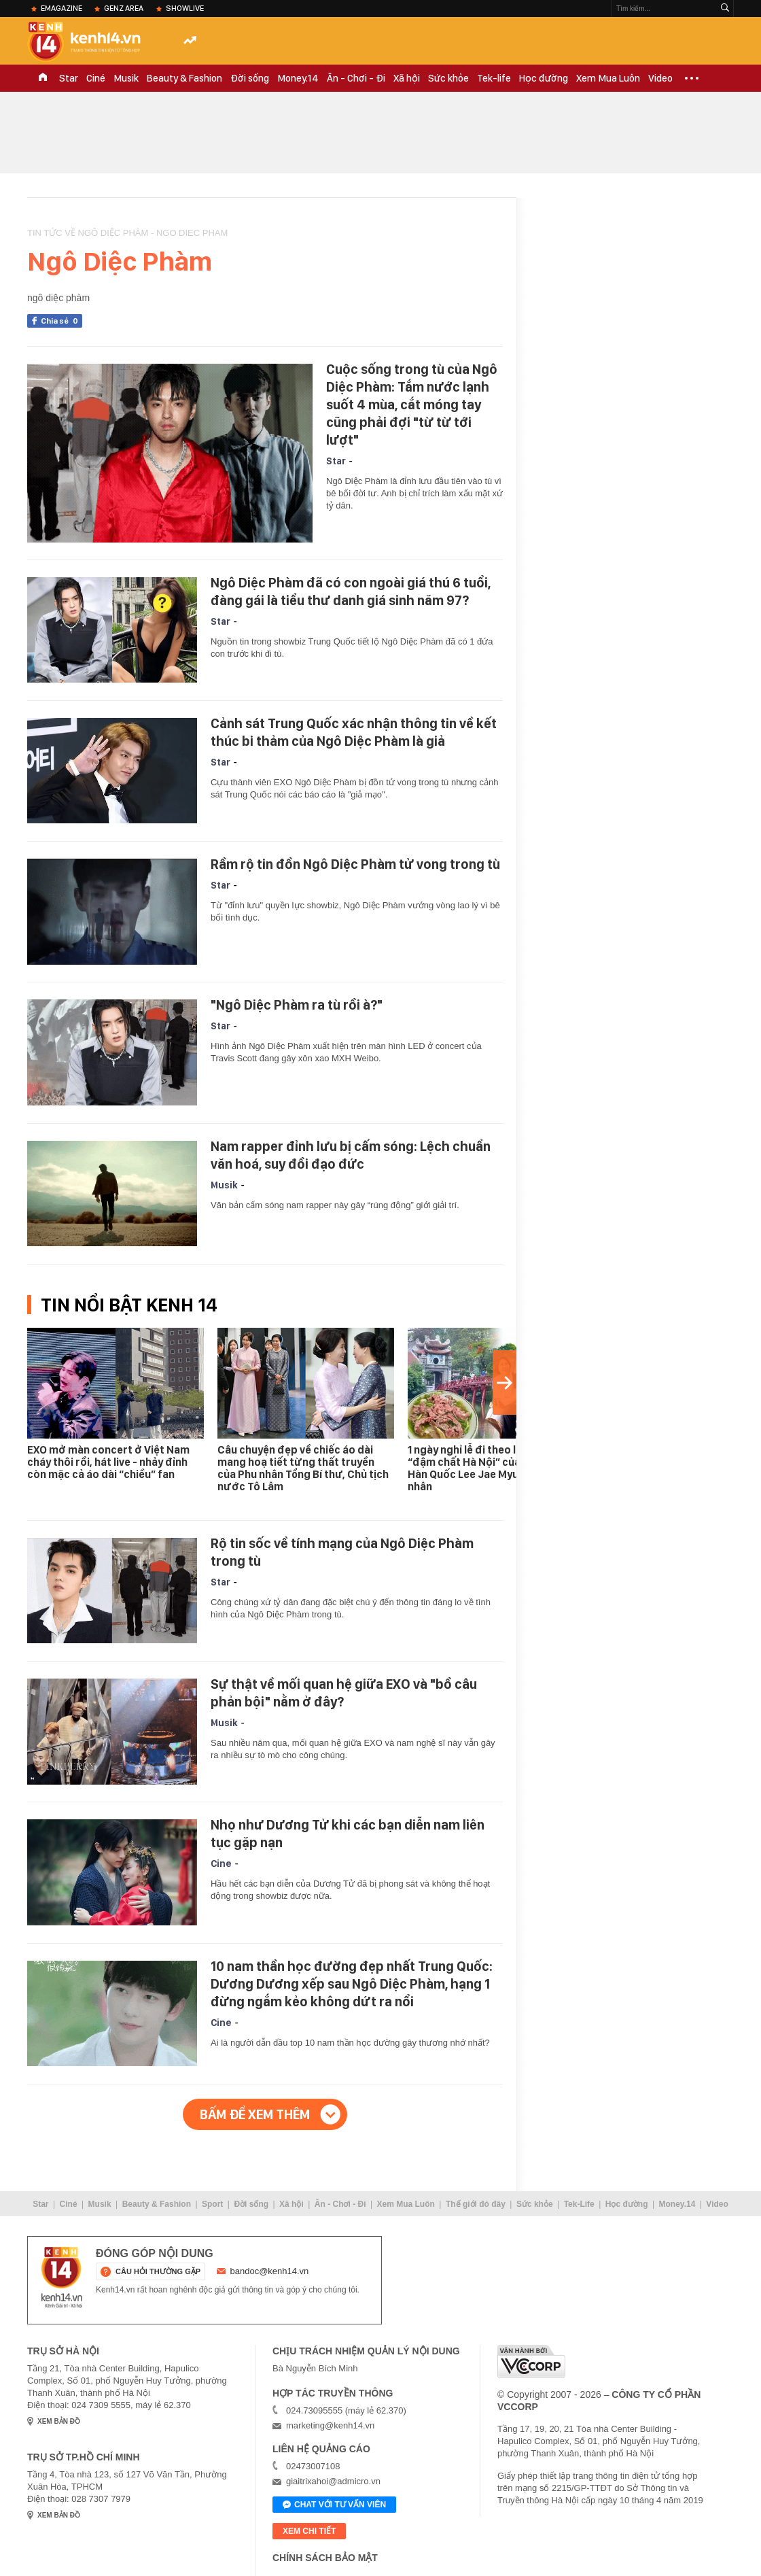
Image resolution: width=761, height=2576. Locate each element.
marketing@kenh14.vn (330, 2425)
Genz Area (123, 8)
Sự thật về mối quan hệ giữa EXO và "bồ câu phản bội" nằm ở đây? (344, 1693)
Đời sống (249, 78)
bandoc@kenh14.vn (269, 2271)
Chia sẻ (61, 321)
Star (68, 78)
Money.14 (298, 78)
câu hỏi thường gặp (158, 2271)
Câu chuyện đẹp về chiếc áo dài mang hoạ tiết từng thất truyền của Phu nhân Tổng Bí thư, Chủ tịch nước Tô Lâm (303, 1468)
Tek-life (494, 78)
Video (660, 78)
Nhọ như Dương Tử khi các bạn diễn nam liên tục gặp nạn (347, 1834)
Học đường (543, 78)
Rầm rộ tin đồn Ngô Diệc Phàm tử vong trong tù (355, 864)
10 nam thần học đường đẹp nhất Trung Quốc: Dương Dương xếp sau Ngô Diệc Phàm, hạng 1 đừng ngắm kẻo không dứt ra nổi (352, 1984)
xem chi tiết (309, 2531)
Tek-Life (579, 2204)
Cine (221, 1863)
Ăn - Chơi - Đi (356, 78)
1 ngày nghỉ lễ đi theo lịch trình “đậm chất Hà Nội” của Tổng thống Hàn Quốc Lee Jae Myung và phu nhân (494, 1468)
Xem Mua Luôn (608, 78)
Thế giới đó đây (476, 2204)
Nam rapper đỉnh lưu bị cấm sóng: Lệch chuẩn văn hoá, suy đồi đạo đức (351, 1155)
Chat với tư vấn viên (334, 2505)
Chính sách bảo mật (325, 2557)
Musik (126, 78)
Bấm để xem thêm (255, 2114)
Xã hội (406, 78)
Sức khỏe (448, 78)
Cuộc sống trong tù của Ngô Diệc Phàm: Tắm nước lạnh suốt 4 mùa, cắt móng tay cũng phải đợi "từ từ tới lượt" (411, 404)
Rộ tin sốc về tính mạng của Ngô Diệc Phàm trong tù (342, 1552)
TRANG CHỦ (43, 78)
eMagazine (61, 8)
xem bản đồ (58, 2421)
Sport (212, 2204)
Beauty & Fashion (184, 78)
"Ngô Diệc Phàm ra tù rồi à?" (297, 1005)
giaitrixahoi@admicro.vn (333, 2481)
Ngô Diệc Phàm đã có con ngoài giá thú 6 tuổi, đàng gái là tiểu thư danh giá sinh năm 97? (351, 591)
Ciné (95, 78)
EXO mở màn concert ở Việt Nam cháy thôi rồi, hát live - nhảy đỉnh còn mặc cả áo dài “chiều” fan (108, 1462)
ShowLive (185, 8)
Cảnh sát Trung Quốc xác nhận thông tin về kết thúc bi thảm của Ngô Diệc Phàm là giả (354, 732)
